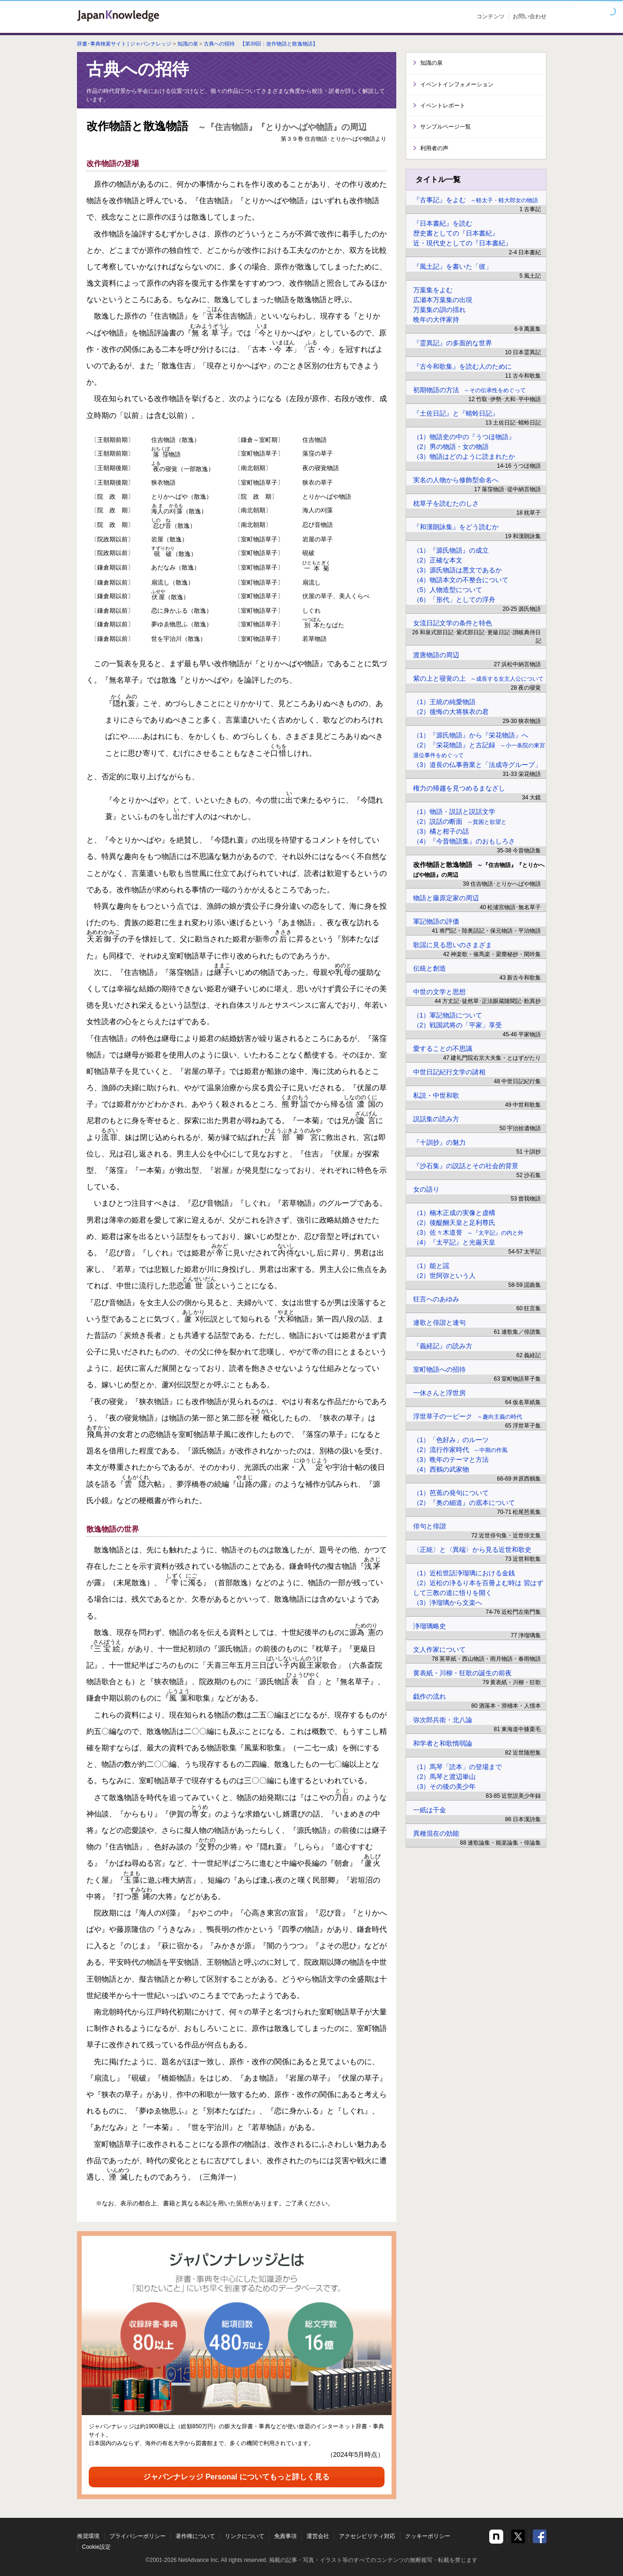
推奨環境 (88, 2536)
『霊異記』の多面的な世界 (452, 343)
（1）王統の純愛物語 (444, 702)
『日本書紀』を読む (442, 223)
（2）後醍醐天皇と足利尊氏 (454, 1222)
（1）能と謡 (431, 1265)
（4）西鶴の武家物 (441, 1469)
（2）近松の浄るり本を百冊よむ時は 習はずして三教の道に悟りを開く (478, 1587)
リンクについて (244, 2536)
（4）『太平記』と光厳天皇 (454, 1242)
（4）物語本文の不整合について (461, 580)
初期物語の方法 (469, 390)
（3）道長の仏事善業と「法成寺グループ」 (477, 764)
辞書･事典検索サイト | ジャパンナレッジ (124, 43)
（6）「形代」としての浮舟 (454, 599)
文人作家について (439, 1649)
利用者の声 (434, 148)
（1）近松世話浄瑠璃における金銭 (464, 1573)
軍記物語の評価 (436, 921)
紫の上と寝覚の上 (478, 678)
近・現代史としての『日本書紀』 (462, 243)
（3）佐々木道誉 (468, 1232)
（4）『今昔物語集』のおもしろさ (464, 841)
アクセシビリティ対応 (367, 2536)
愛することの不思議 (442, 1048)
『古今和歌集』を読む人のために (462, 366)
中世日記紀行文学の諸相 (449, 1072)
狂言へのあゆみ (436, 1299)
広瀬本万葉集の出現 (442, 300)
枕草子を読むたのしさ (446, 503)
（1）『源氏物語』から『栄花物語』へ (471, 735)
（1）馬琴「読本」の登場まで (457, 1767)
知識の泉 (187, 43)
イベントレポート (442, 105)
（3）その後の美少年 (444, 1786)
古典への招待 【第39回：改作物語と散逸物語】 (261, 43)
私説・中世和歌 (436, 1095)
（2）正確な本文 (438, 560)
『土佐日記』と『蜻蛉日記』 (456, 413)
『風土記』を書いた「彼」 (452, 266)
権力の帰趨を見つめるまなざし (459, 788)
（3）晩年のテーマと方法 (451, 1459)
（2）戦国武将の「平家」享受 (457, 1025)
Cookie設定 (96, 2547)
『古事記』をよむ (475, 200)
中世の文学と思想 (439, 991)
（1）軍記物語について (448, 1015)
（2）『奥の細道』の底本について (464, 1502)
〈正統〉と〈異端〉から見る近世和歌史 (472, 1549)
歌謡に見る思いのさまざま (452, 945)
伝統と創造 (429, 968)
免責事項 (285, 2536)
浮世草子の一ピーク (467, 1416)
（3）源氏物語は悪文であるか (457, 570)
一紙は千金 (429, 1810)
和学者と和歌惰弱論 (442, 1743)
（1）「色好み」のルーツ (451, 1440)
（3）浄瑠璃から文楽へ (448, 1602)
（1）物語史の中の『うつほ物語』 (464, 437)
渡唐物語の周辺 (436, 655)
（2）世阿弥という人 (444, 1275)
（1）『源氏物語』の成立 (451, 550)
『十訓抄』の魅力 (439, 1142)
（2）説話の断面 (460, 821)
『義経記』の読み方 (442, 1346)
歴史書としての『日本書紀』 (456, 233)
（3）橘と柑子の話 (441, 831)
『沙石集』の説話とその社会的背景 (465, 1166)
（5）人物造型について (448, 589)
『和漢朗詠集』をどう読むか (456, 527)
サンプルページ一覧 (445, 126)
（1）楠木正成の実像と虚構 (454, 1212)
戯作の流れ (429, 1696)
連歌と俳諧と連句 (439, 1322)
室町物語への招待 (439, 1369)
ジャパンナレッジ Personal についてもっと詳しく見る (236, 2477)
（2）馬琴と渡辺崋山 (444, 1776)
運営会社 (318, 2536)
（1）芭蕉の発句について (451, 1493)
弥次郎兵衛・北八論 (442, 1720)
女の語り (426, 1189)
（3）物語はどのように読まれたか (464, 456)
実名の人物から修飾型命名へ (456, 480)
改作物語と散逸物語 (479, 869)
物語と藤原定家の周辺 (446, 898)
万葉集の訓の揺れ (439, 309)
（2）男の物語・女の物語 (451, 446)
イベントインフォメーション (456, 84)
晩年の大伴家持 (436, 319)
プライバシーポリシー (137, 2536)
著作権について (195, 2536)
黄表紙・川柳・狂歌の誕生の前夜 (462, 1673)
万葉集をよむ (433, 290)
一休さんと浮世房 (439, 1393)
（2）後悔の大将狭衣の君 (451, 711)
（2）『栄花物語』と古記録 (479, 750)
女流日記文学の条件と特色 (452, 623)
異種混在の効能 (436, 1833)
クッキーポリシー (427, 2536)
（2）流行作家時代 (460, 1449)
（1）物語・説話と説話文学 (454, 811)
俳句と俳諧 (429, 1526)
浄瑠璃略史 (429, 1626)
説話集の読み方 (436, 1119)
